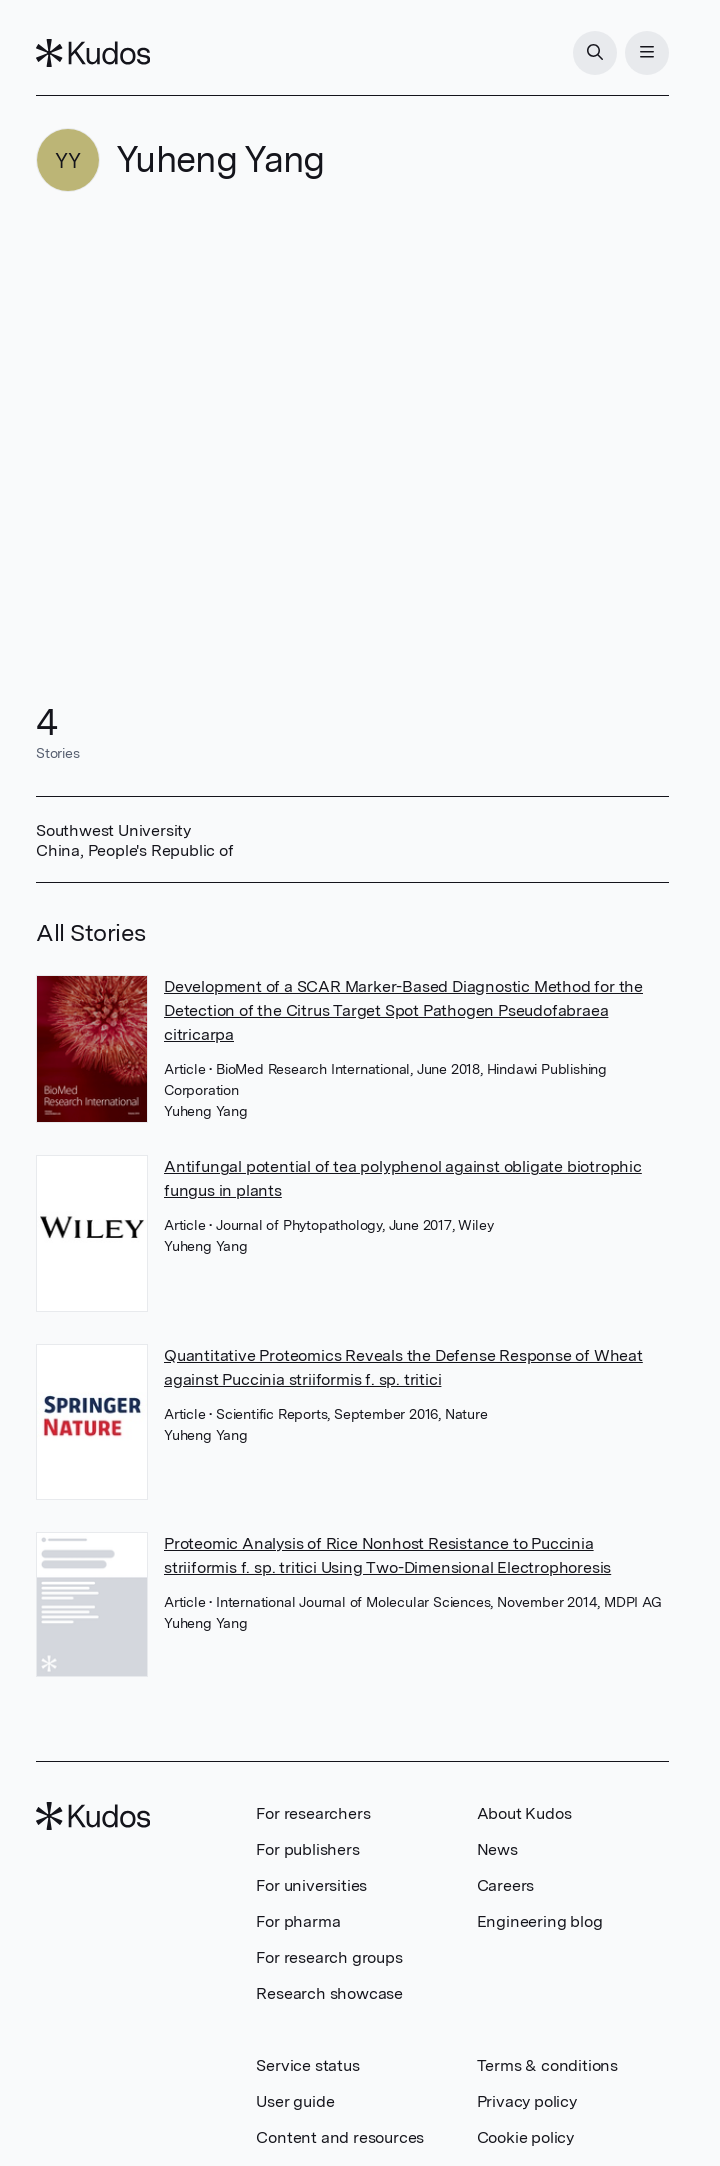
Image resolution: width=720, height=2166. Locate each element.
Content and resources (340, 2137)
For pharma (298, 1921)
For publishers (307, 1849)
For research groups (329, 1957)
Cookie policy (525, 2137)
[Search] (595, 53)
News (497, 1849)
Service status (307, 2065)
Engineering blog (540, 1921)
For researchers (313, 1813)
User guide (295, 2101)
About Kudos (524, 1813)
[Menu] (647, 53)
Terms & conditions (547, 2065)
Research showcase (329, 1993)
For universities (311, 1885)
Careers (506, 1885)
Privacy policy (527, 2101)
